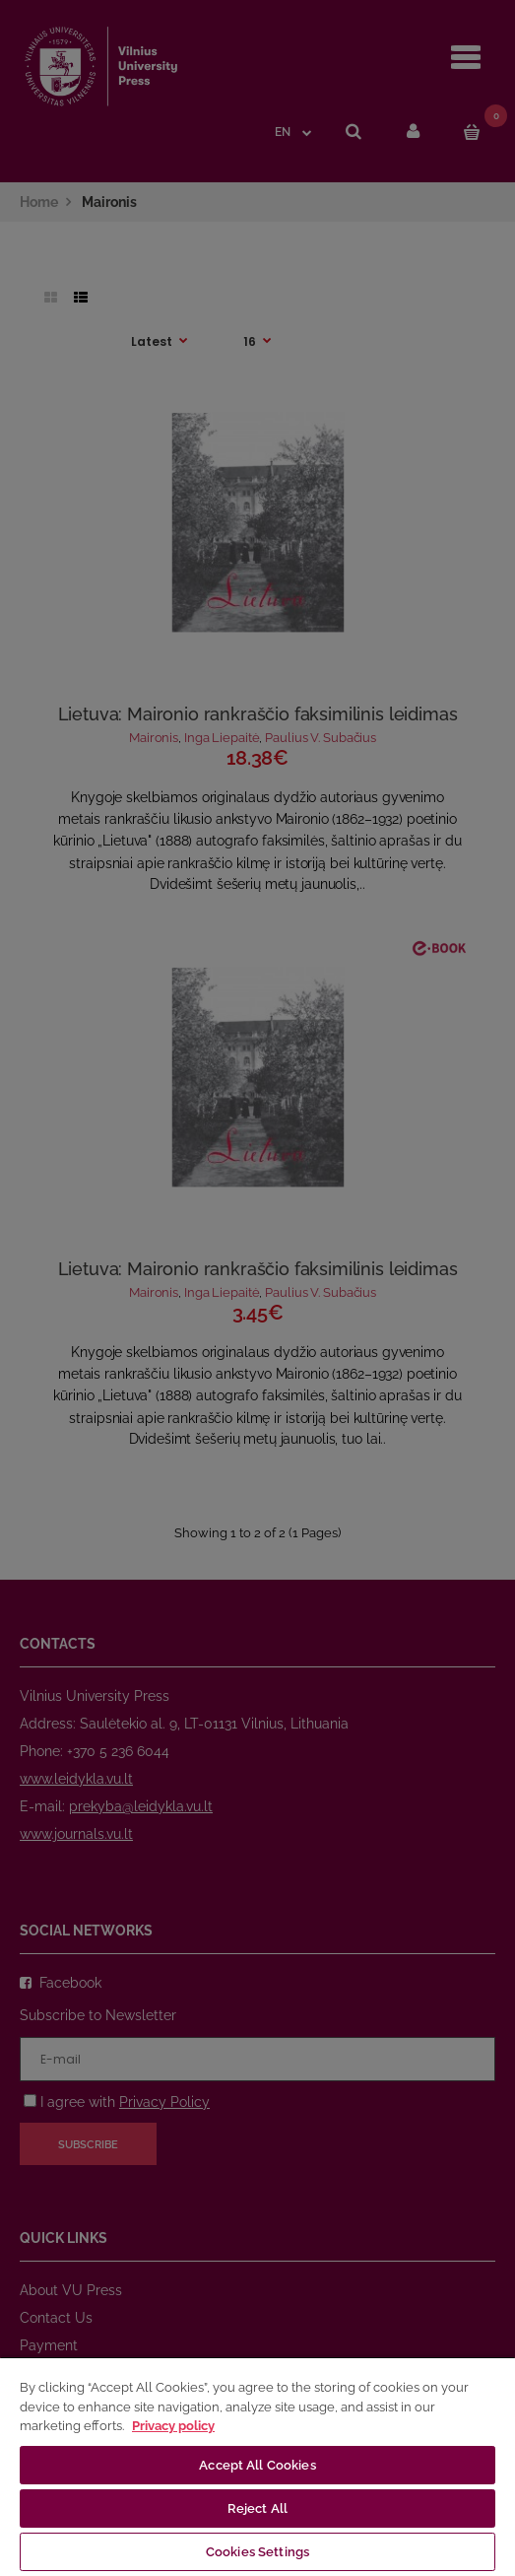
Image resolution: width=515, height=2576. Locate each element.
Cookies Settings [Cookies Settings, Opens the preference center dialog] (257, 2551)
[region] (257, 2466)
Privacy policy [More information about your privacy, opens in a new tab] (173, 2425)
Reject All (257, 2508)
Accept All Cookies (257, 2465)
